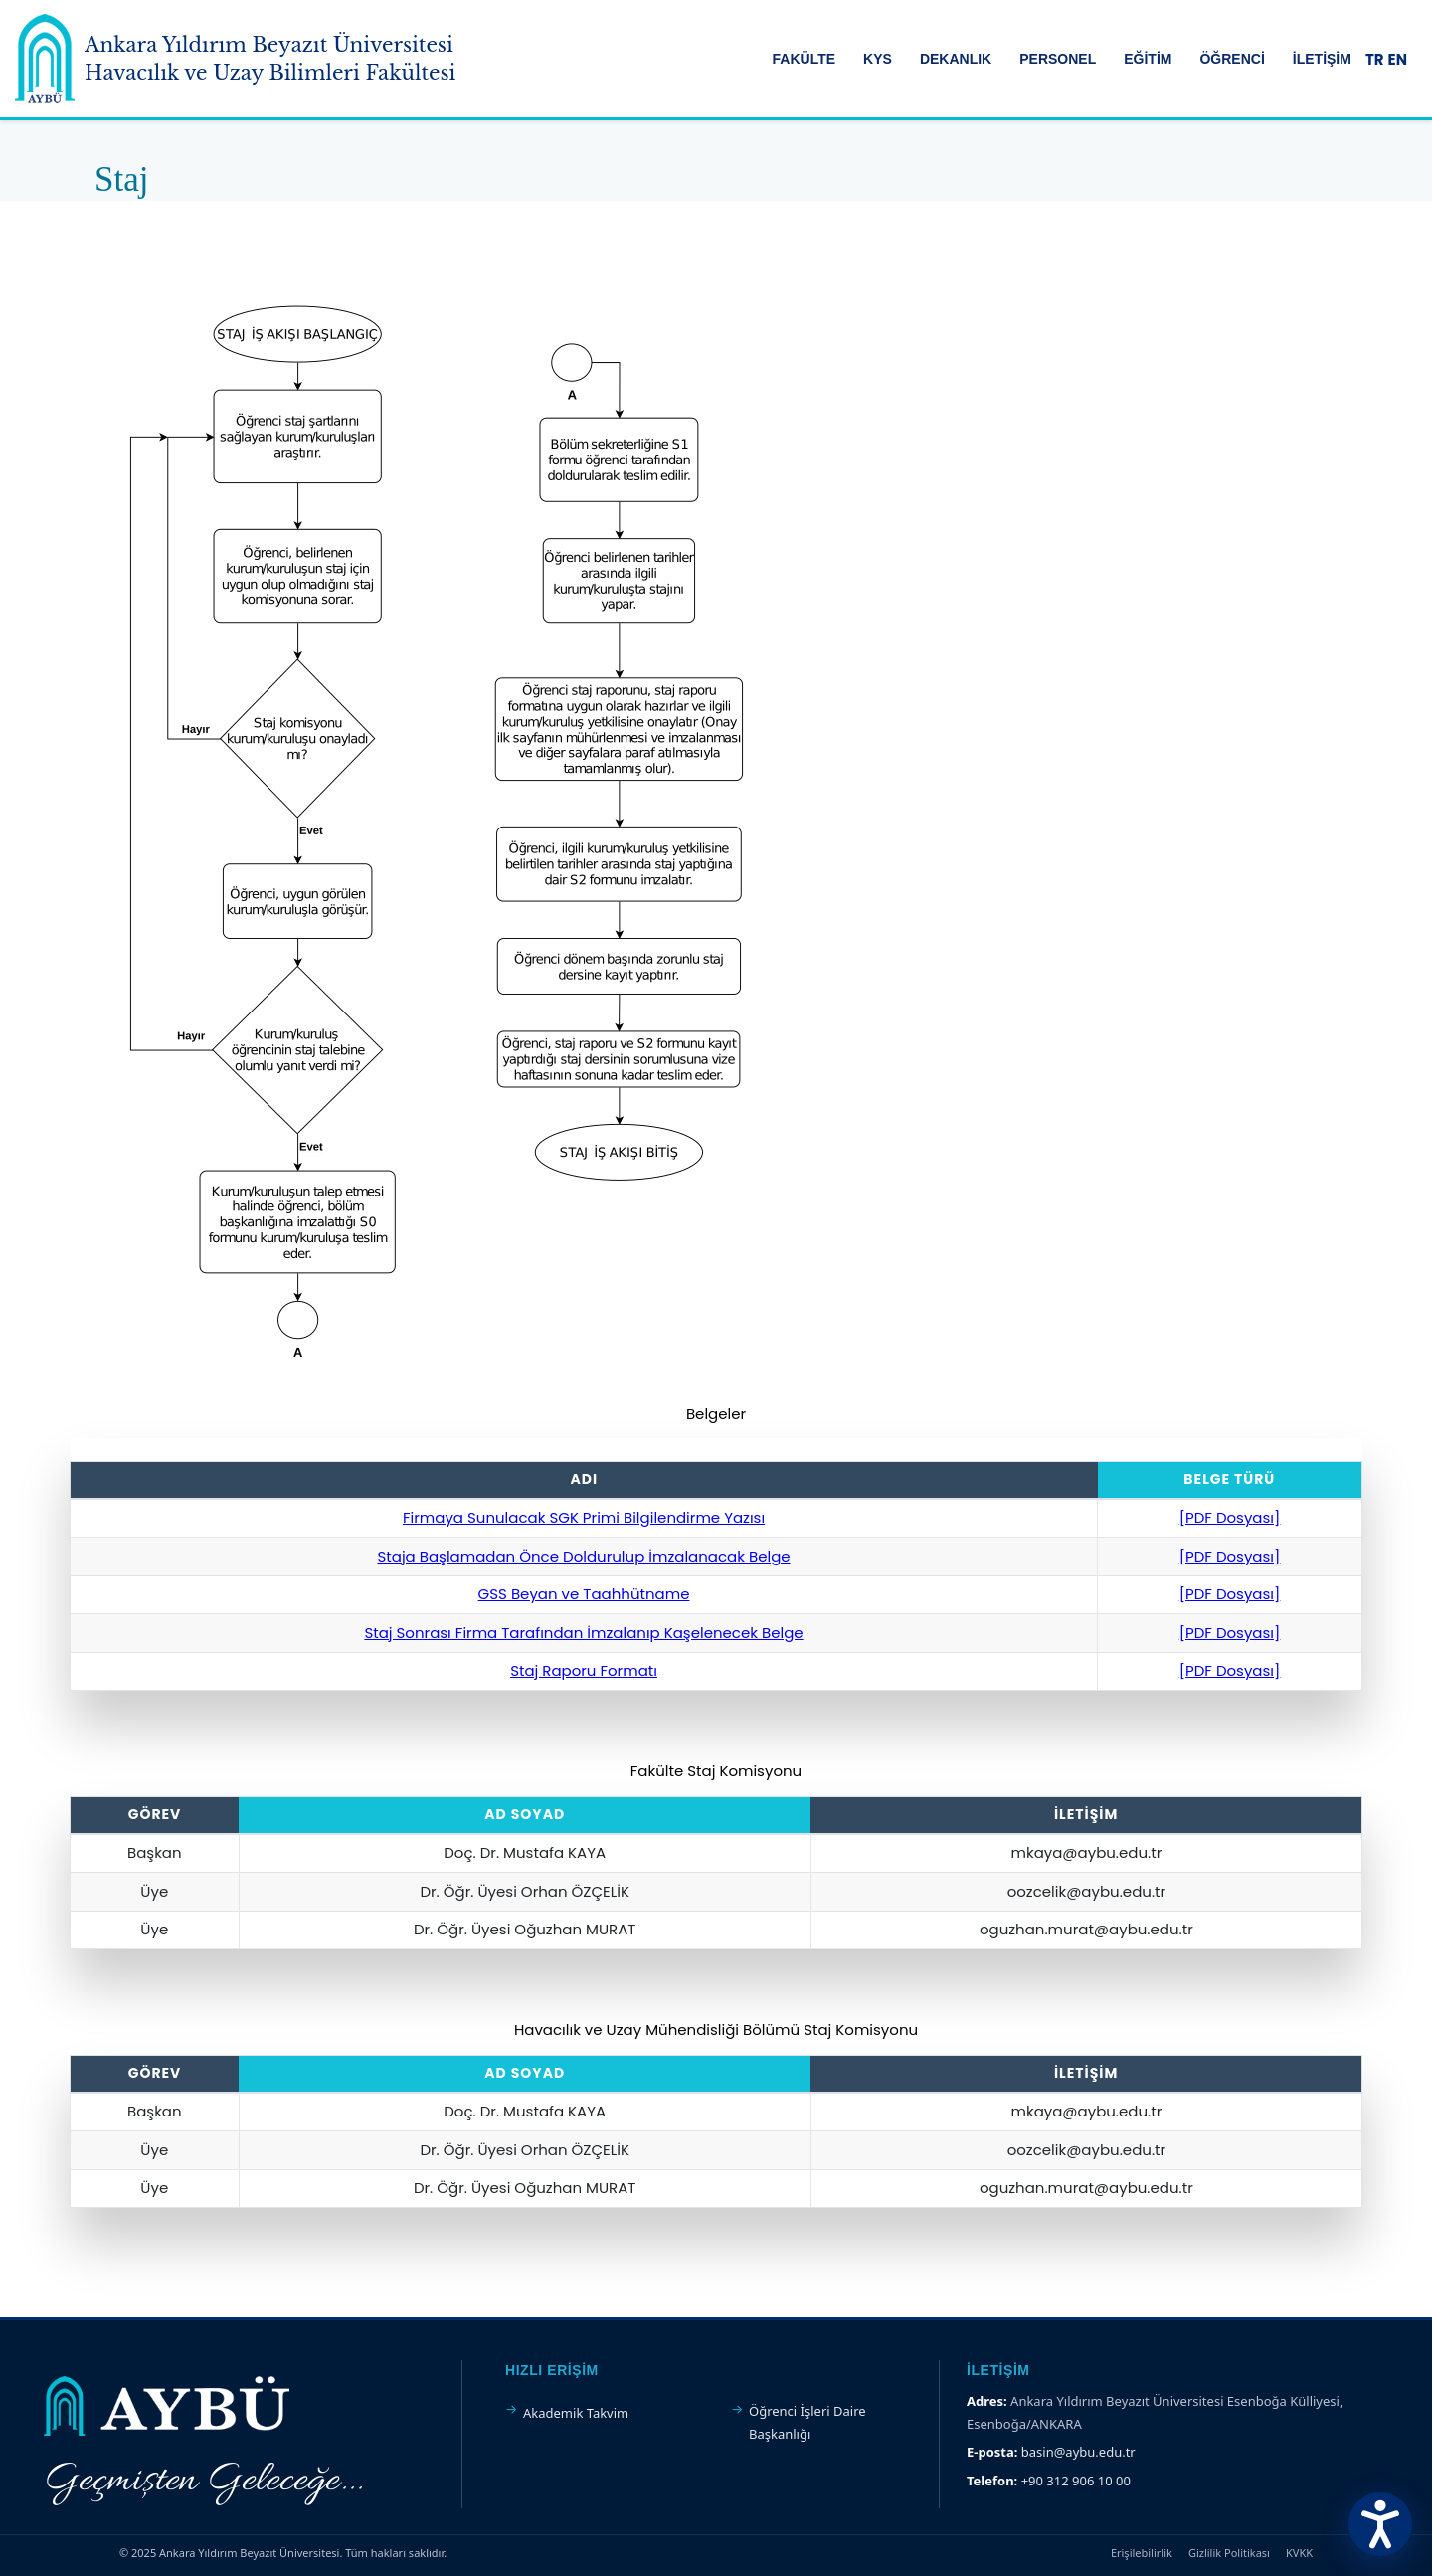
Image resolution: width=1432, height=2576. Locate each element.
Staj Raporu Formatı (583, 1670)
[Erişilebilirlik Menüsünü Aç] (1380, 2524)
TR (1374, 59)
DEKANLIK (955, 59)
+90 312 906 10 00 (1076, 2480)
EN (1397, 59)
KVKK (1299, 2552)
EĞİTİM (1147, 59)
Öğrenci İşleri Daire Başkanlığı (807, 2422)
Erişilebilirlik (1141, 2552)
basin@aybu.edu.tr (1078, 2452)
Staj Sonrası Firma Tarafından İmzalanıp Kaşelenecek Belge (583, 1632)
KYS (877, 59)
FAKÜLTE (804, 59)
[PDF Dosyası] (1230, 1517)
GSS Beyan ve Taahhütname (584, 1593)
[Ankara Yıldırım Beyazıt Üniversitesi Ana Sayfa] (235, 58)
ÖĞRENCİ (1231, 59)
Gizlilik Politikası (1229, 2552)
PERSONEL (1057, 59)
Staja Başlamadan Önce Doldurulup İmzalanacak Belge (583, 1556)
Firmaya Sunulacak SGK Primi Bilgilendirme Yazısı (584, 1517)
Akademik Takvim (575, 2413)
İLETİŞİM (1322, 59)
